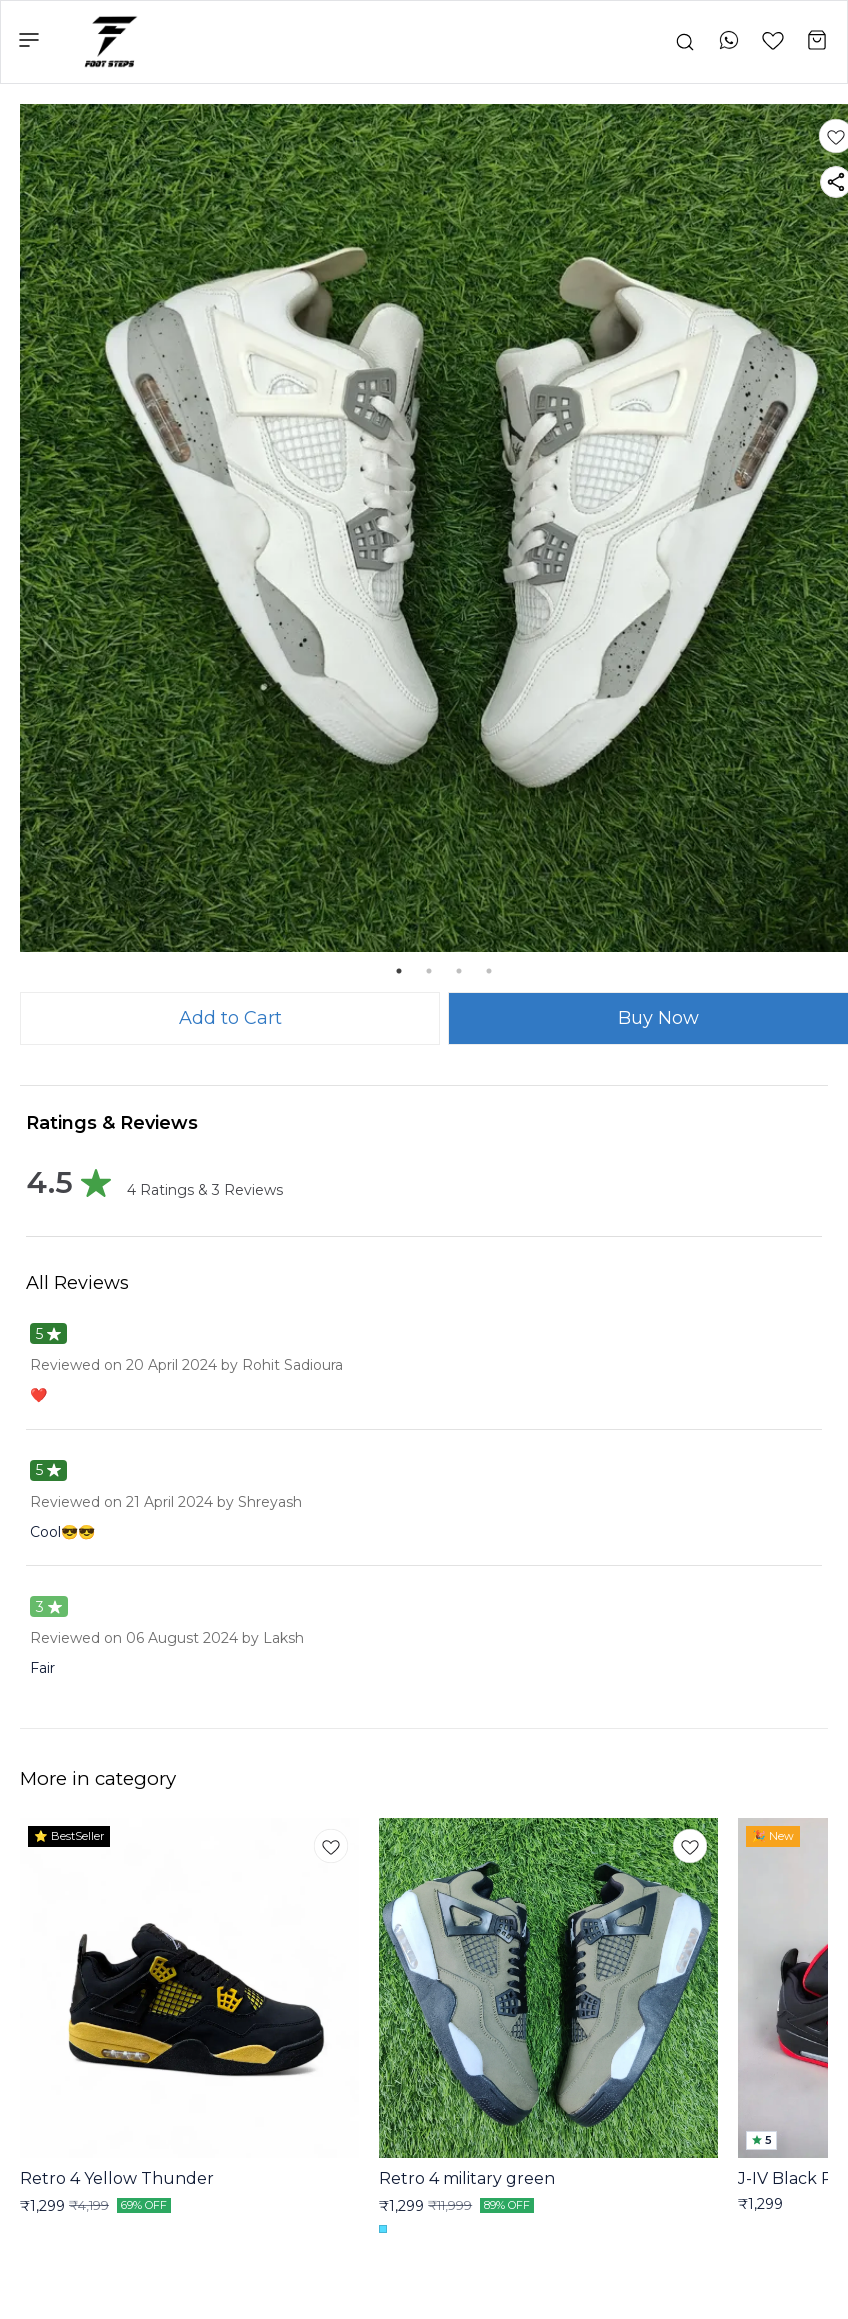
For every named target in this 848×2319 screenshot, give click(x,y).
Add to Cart (230, 1018)
